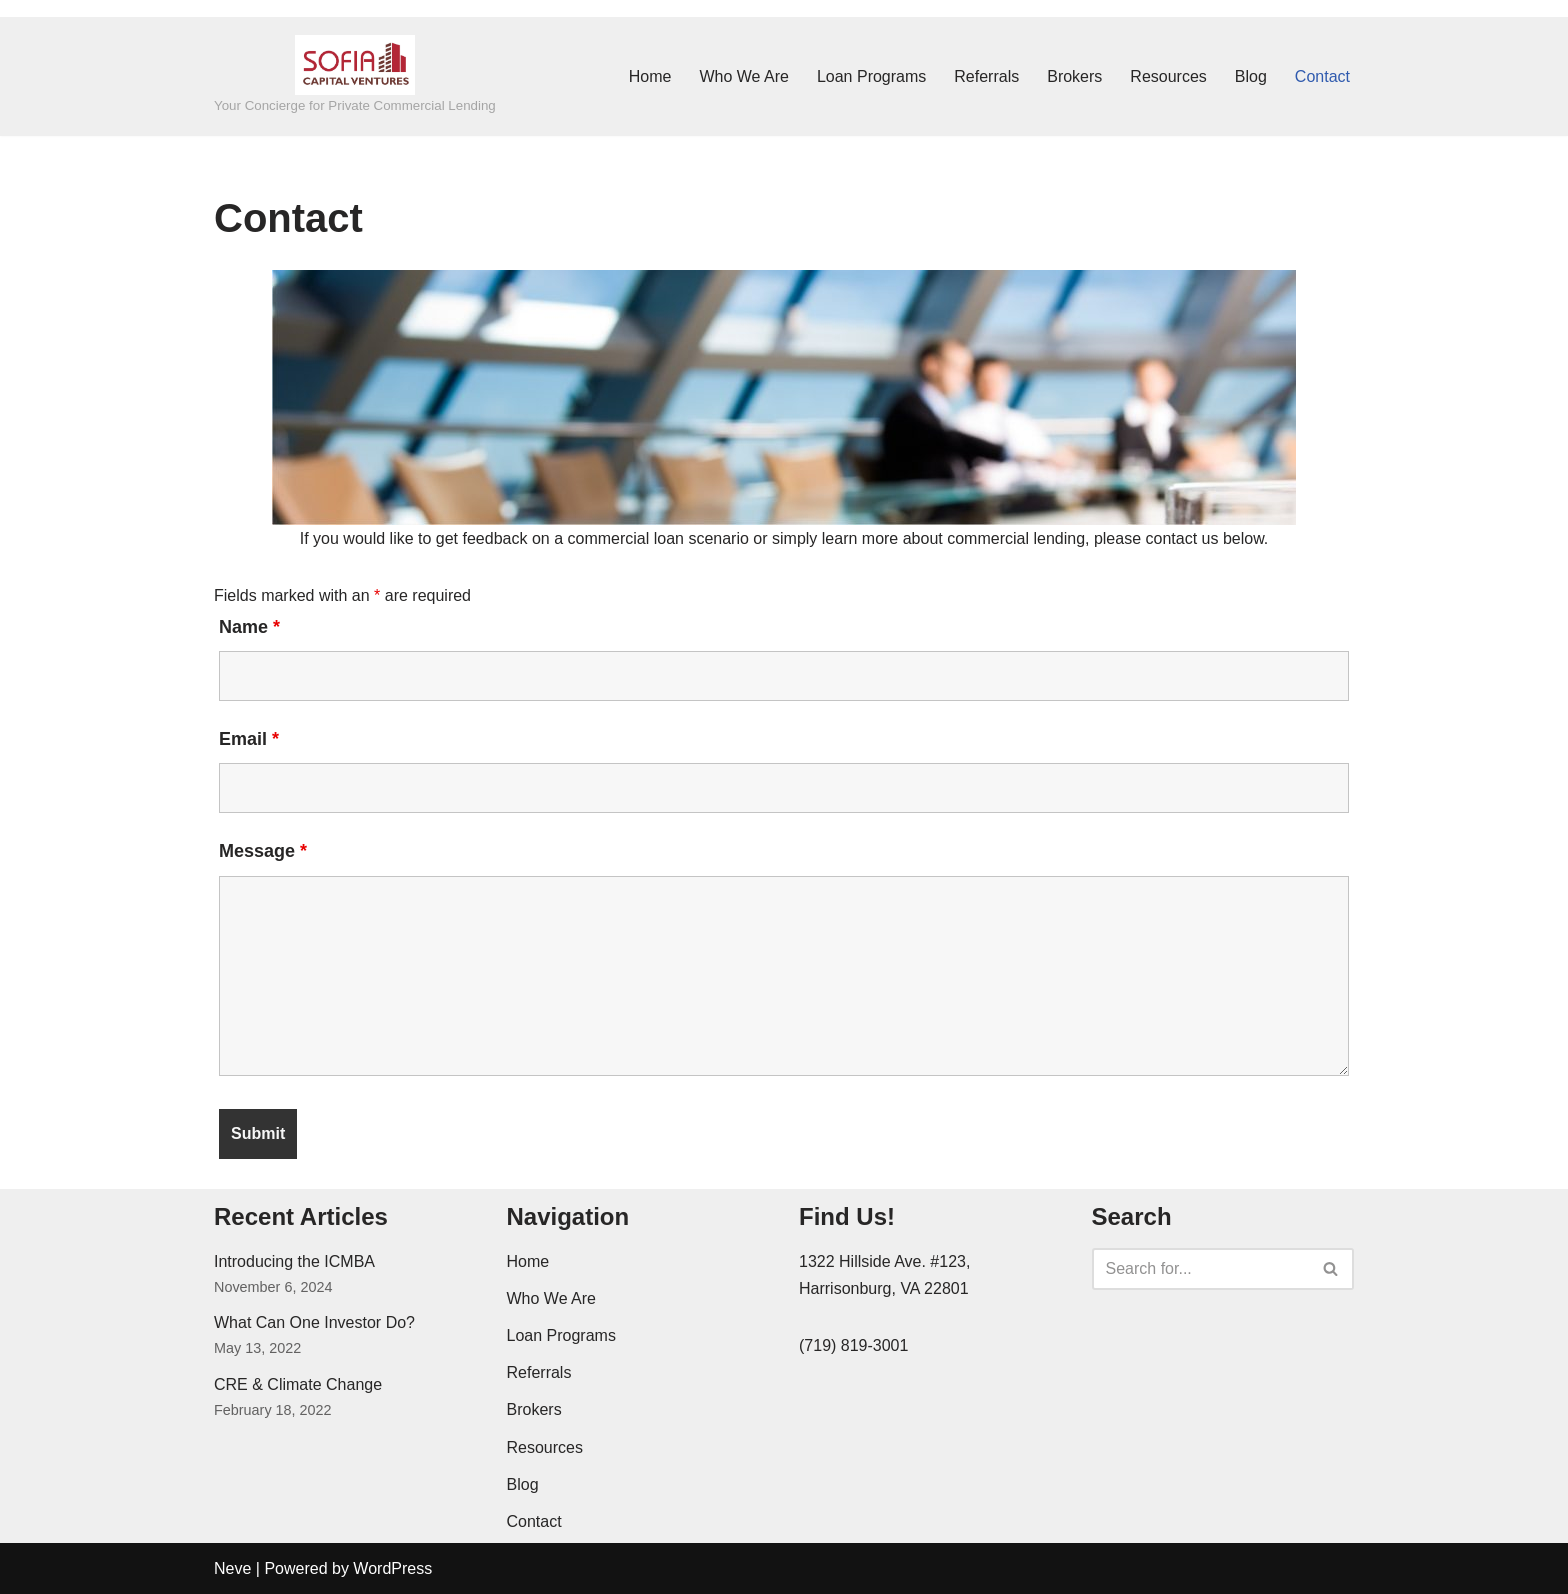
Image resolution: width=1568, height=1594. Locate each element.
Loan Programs (871, 76)
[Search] (1201, 1269)
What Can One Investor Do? (314, 1322)
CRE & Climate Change (298, 1384)
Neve (232, 1568)
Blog (1251, 76)
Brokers (1074, 76)
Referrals (986, 76)
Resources (1168, 76)
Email (249, 739)
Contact (1322, 76)
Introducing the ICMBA (294, 1261)
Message (263, 851)
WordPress (392, 1568)
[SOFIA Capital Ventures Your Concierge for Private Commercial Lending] (355, 76)
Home (650, 76)
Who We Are (744, 76)
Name (249, 627)
